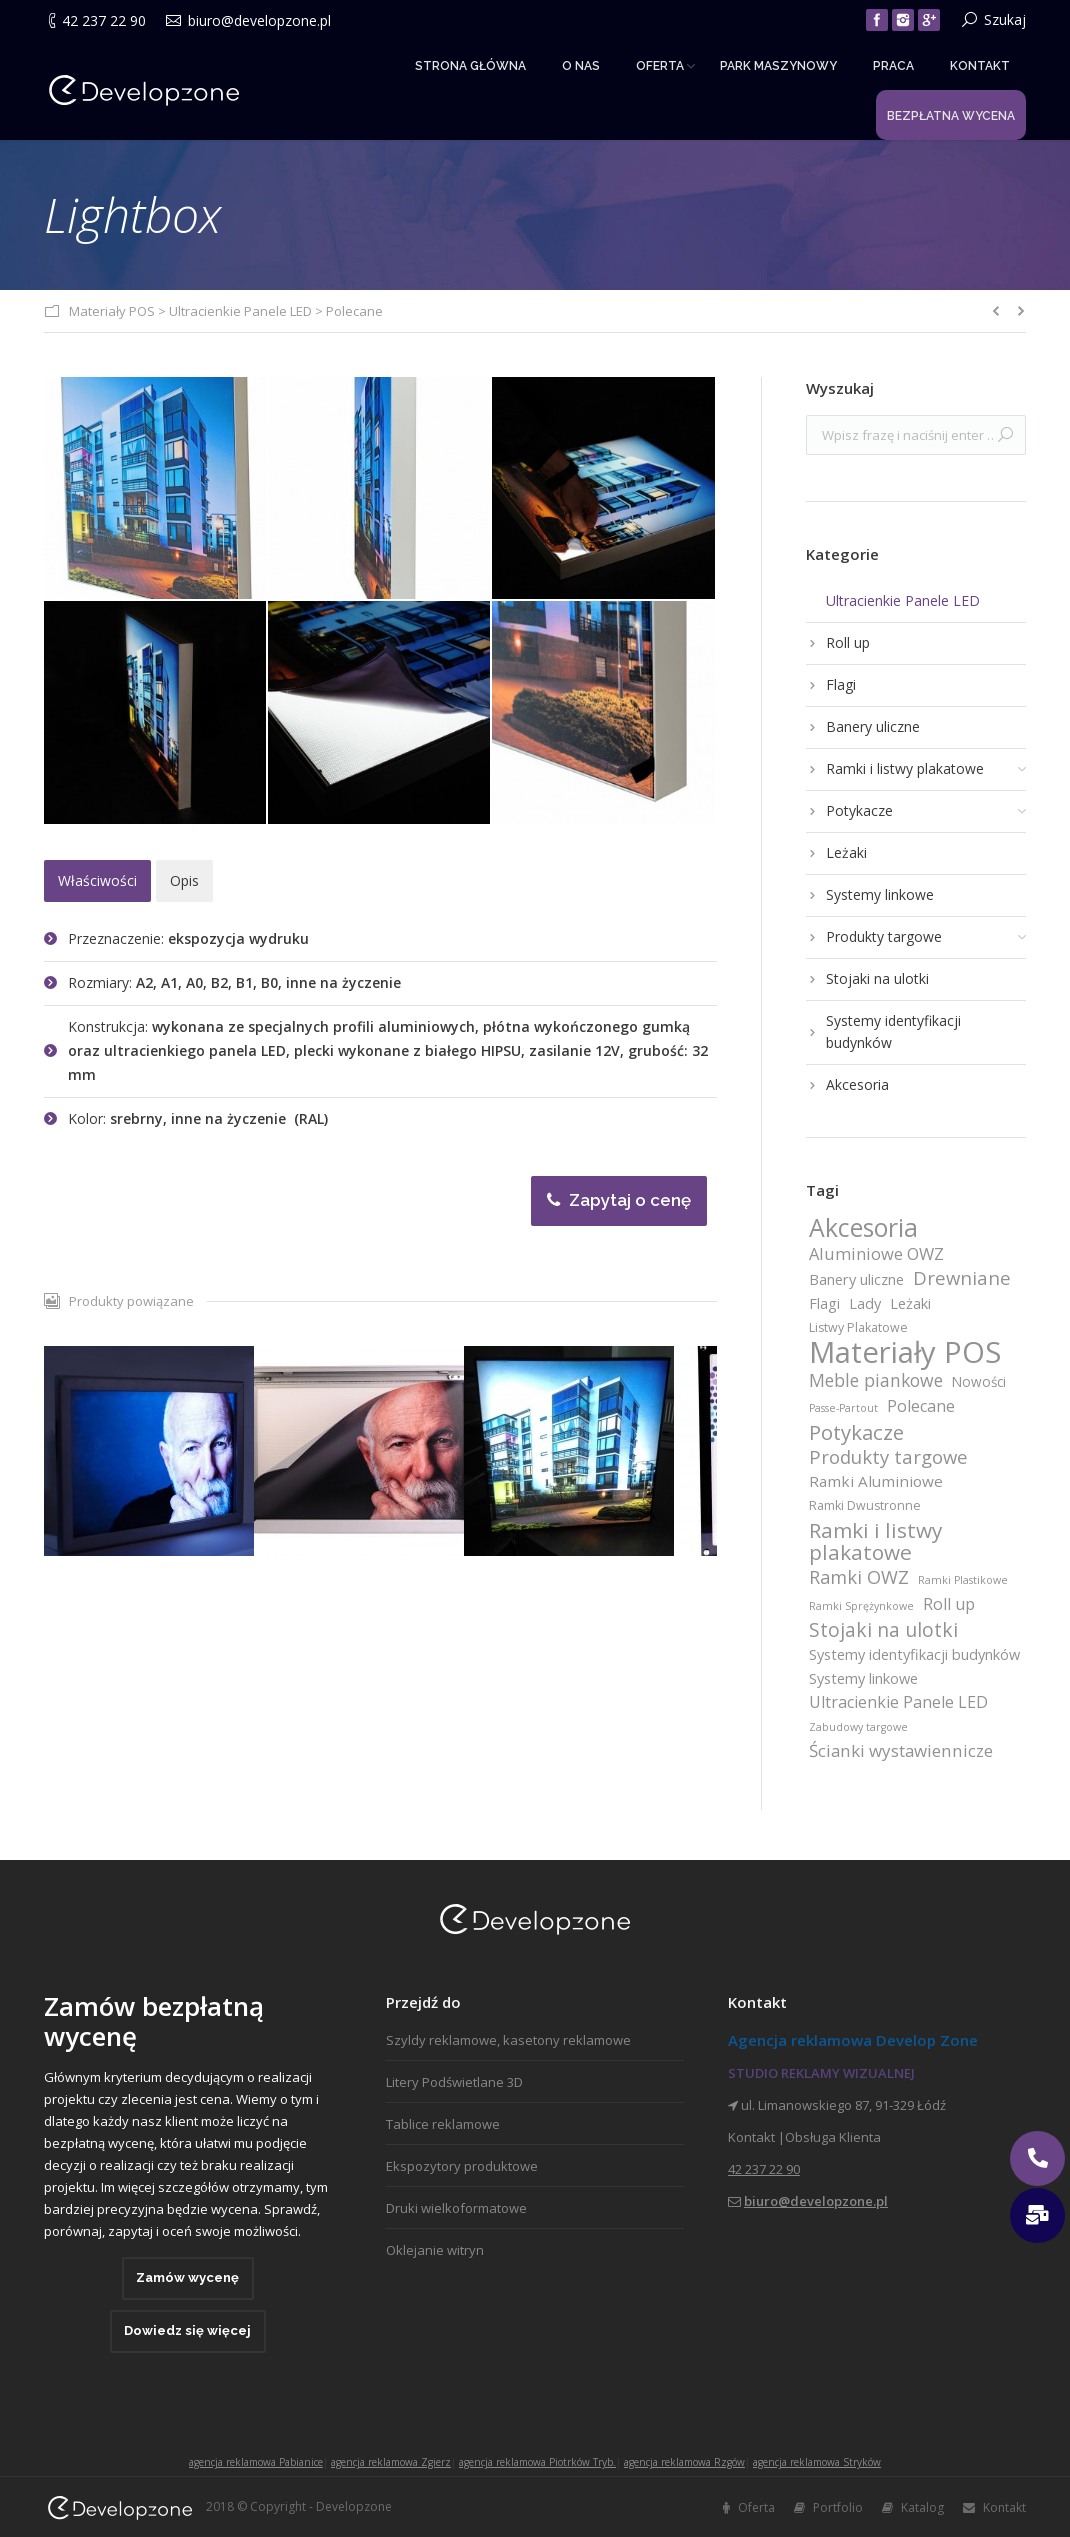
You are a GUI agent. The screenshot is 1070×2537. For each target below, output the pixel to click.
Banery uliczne (856, 1279)
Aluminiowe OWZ (876, 1254)
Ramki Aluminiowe (876, 1481)
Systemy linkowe (863, 1678)
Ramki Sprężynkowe (861, 1606)
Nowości (979, 1381)
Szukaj (1005, 19)
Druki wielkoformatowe (456, 2208)
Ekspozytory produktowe (462, 2166)
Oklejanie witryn (435, 2250)
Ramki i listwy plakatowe (875, 1541)
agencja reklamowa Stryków (817, 2462)
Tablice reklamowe (443, 2124)
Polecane (354, 311)
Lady (865, 1303)
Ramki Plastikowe (963, 1580)
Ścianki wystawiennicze (901, 1751)
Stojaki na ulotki (883, 1630)
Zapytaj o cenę (619, 1200)
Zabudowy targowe (858, 1727)
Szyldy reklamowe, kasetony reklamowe (508, 2040)
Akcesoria (863, 1228)
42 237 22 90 (104, 20)
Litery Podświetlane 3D (454, 2082)
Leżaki (910, 1303)
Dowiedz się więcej (187, 2330)
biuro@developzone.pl (259, 20)
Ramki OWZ (859, 1577)
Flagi (824, 1303)
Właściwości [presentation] (97, 880)
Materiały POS (112, 311)
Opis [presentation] (184, 880)
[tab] (97, 881)
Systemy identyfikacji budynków (914, 1654)
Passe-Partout (843, 1408)
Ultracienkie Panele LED (240, 311)
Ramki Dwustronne (865, 1505)
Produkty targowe (888, 1457)
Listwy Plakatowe (858, 1327)
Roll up (949, 1604)
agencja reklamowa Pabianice (256, 2462)
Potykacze (856, 1432)
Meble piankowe (876, 1380)
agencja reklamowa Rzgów (684, 2462)
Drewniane (962, 1278)
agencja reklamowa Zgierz (391, 2462)
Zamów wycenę (187, 2277)
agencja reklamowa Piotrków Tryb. (537, 2462)
